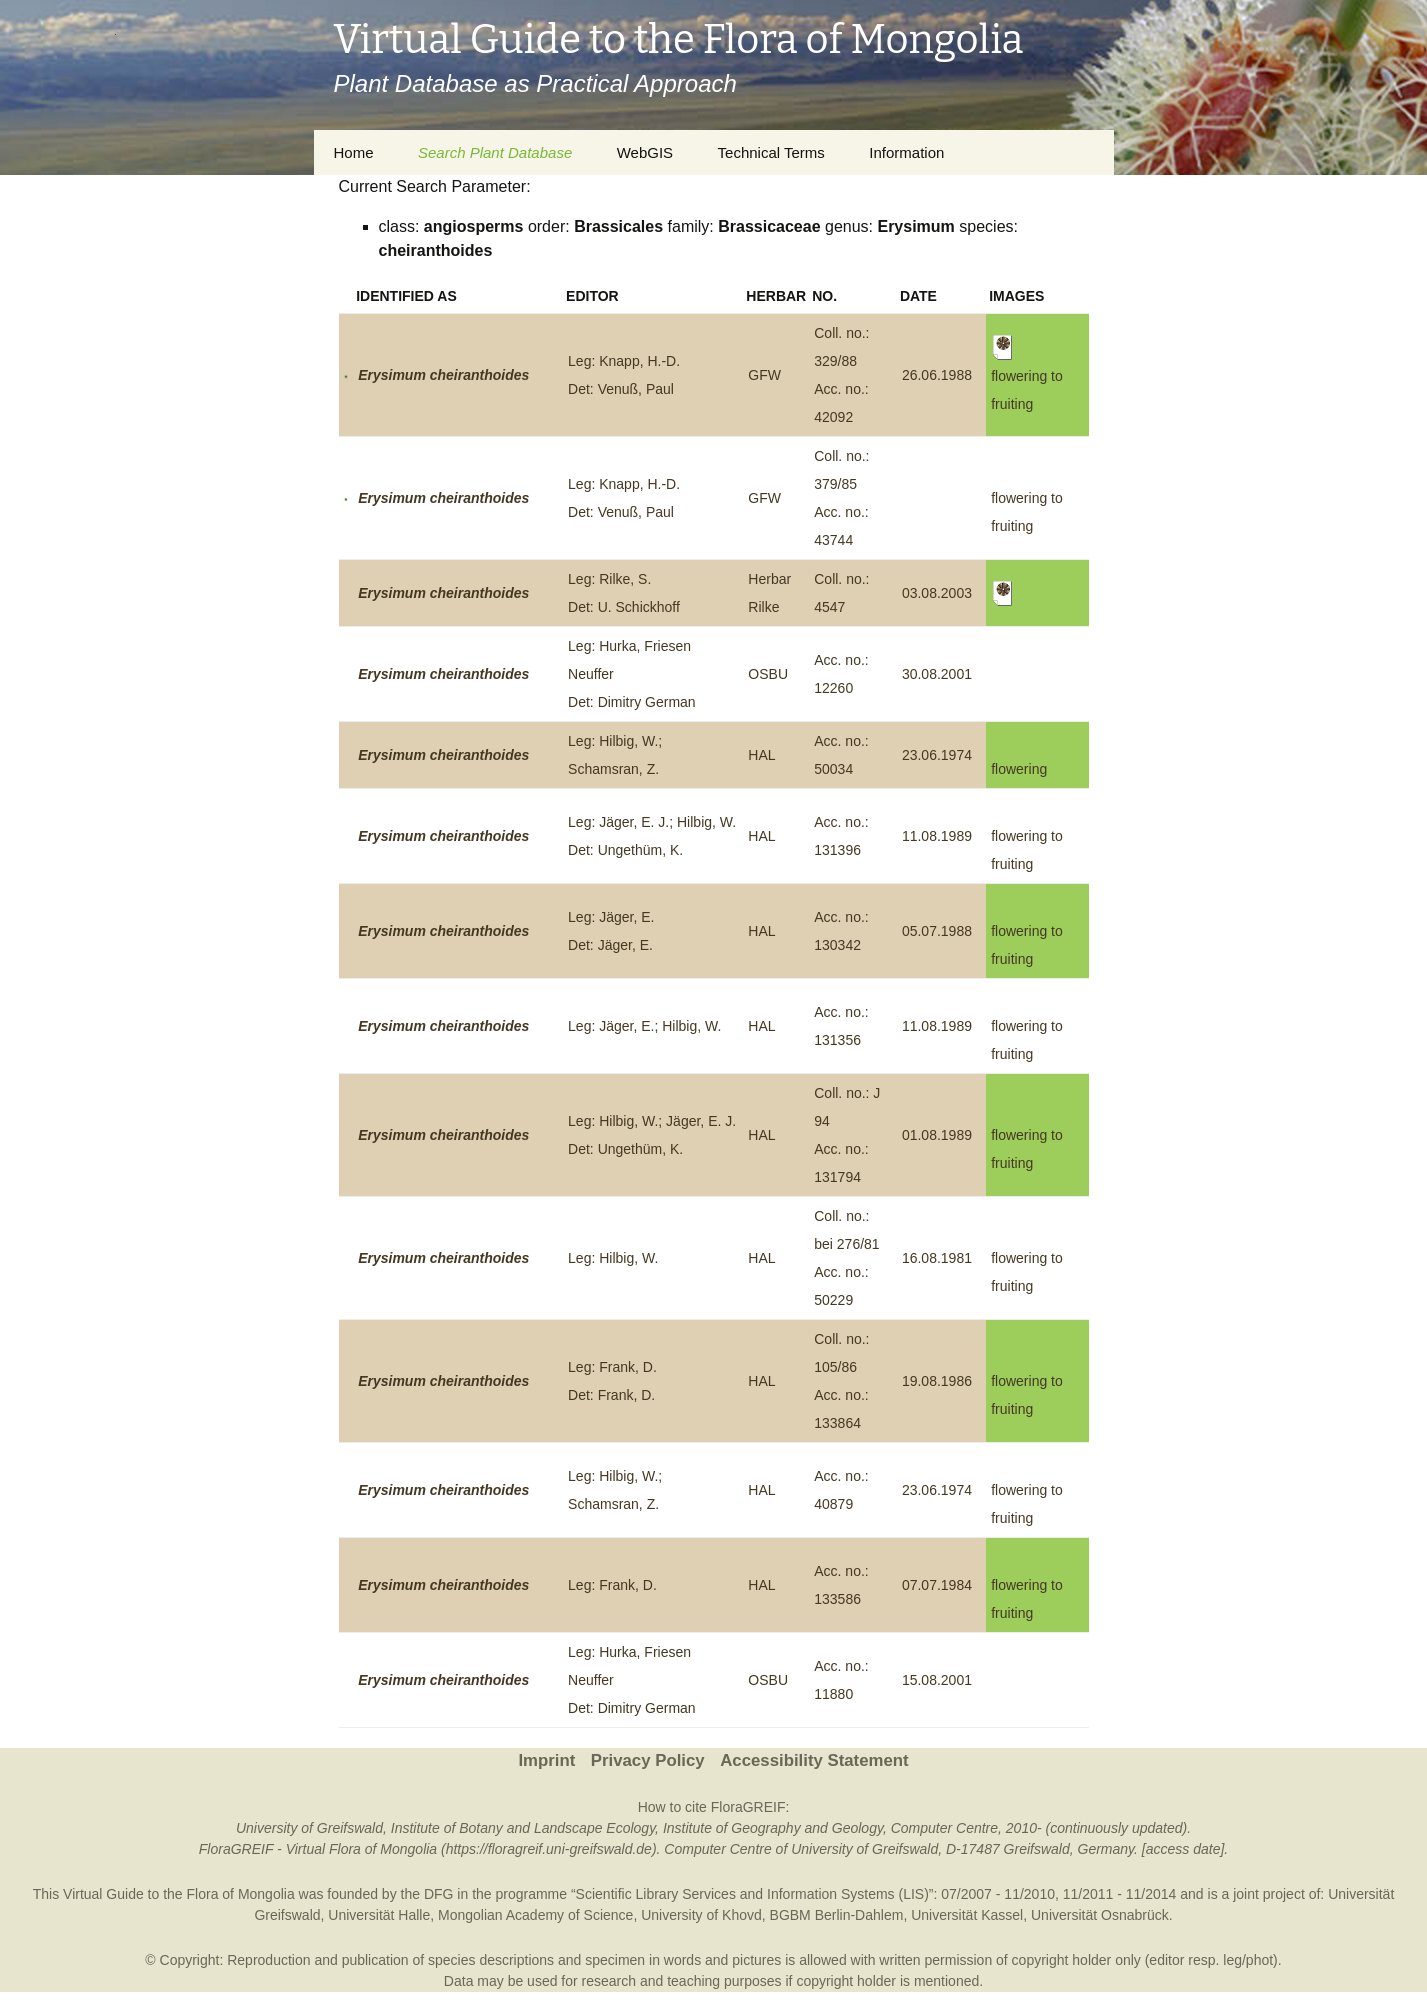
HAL (761, 755)
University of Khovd (701, 1915)
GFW (764, 375)
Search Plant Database (495, 152)
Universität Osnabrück (1100, 1915)
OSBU (768, 674)
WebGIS (645, 152)
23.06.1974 (937, 755)
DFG (439, 1894)
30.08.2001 (937, 674)
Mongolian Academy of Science (535, 1915)
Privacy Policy (648, 1760)
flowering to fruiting (1027, 375)
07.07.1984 (937, 1585)
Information (906, 152)
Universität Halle (379, 1915)
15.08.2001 (937, 1680)
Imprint (546, 1760)
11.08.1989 (937, 836)
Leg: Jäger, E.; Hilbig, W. (644, 1026)
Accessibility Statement (814, 1760)
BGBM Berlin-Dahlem (837, 1915)
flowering (1019, 769)
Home (354, 152)
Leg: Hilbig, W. (613, 1258)
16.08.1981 (937, 1258)
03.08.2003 (937, 593)
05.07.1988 (937, 931)
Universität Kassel (967, 1915)
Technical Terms (771, 152)
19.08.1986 (937, 1381)
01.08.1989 (937, 1135)
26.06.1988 (937, 375)
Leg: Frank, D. (612, 1585)
